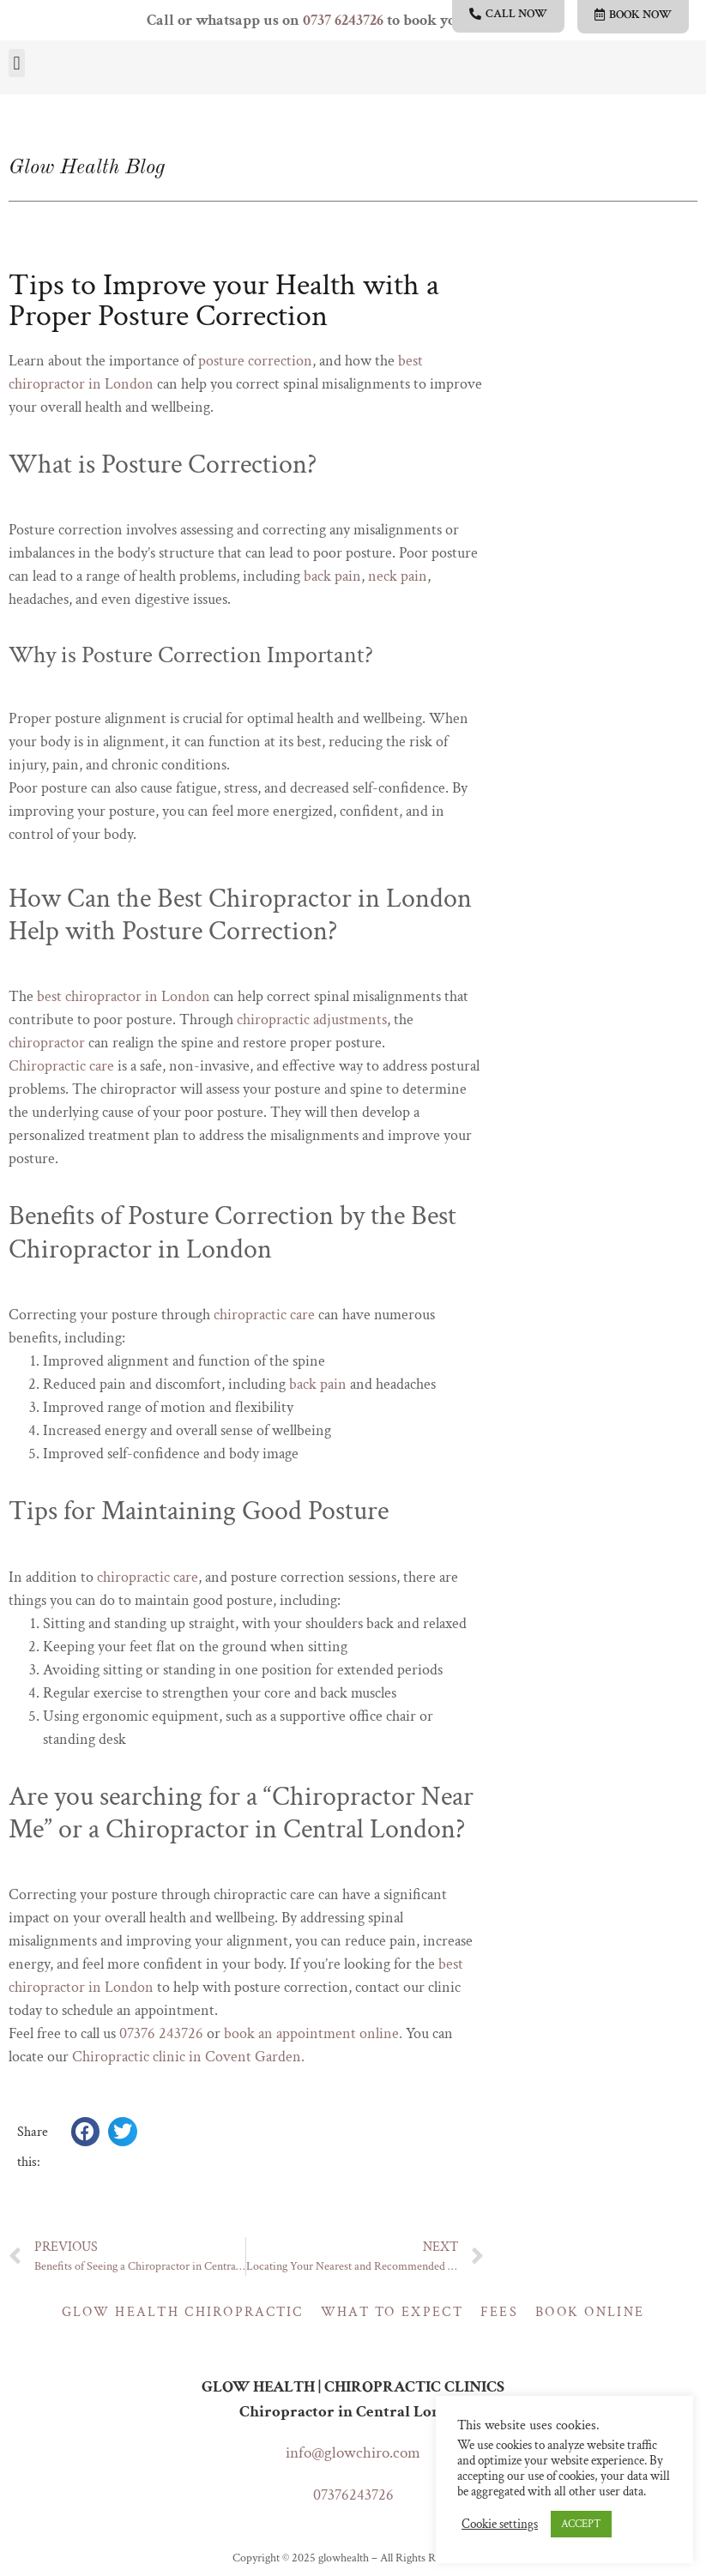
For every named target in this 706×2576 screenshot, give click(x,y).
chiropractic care (264, 1314)
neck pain (397, 576)
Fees (499, 2312)
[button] (17, 63)
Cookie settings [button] (500, 2524)
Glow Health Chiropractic (183, 2312)
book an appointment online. (313, 2033)
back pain (332, 576)
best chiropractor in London (123, 996)
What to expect (392, 2312)
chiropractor (47, 1043)
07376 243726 (161, 2033)
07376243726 (353, 2495)
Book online (589, 2312)
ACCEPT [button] (581, 2524)
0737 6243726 (343, 20)
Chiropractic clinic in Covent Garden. (188, 2056)
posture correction (255, 361)
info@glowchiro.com (353, 2453)
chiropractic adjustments (312, 1019)
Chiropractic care (61, 1066)
